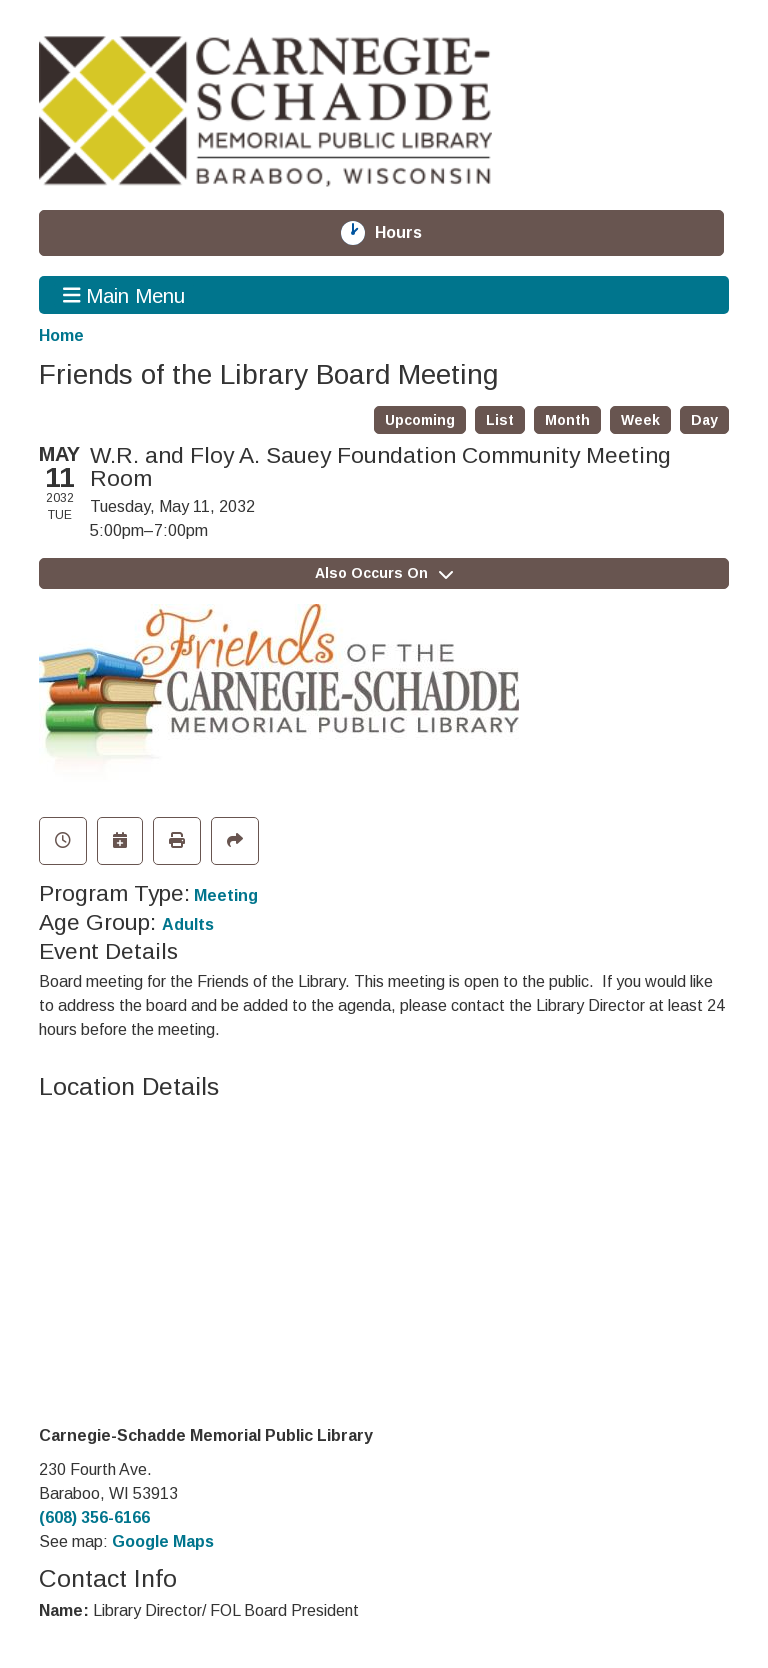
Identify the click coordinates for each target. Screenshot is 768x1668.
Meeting (226, 895)
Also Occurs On (384, 573)
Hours (410, 233)
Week (640, 420)
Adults (188, 924)
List (500, 420)
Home (61, 335)
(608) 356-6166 (94, 1517)
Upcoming (420, 420)
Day (704, 420)
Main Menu (124, 295)
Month (567, 420)
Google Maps (163, 1541)
